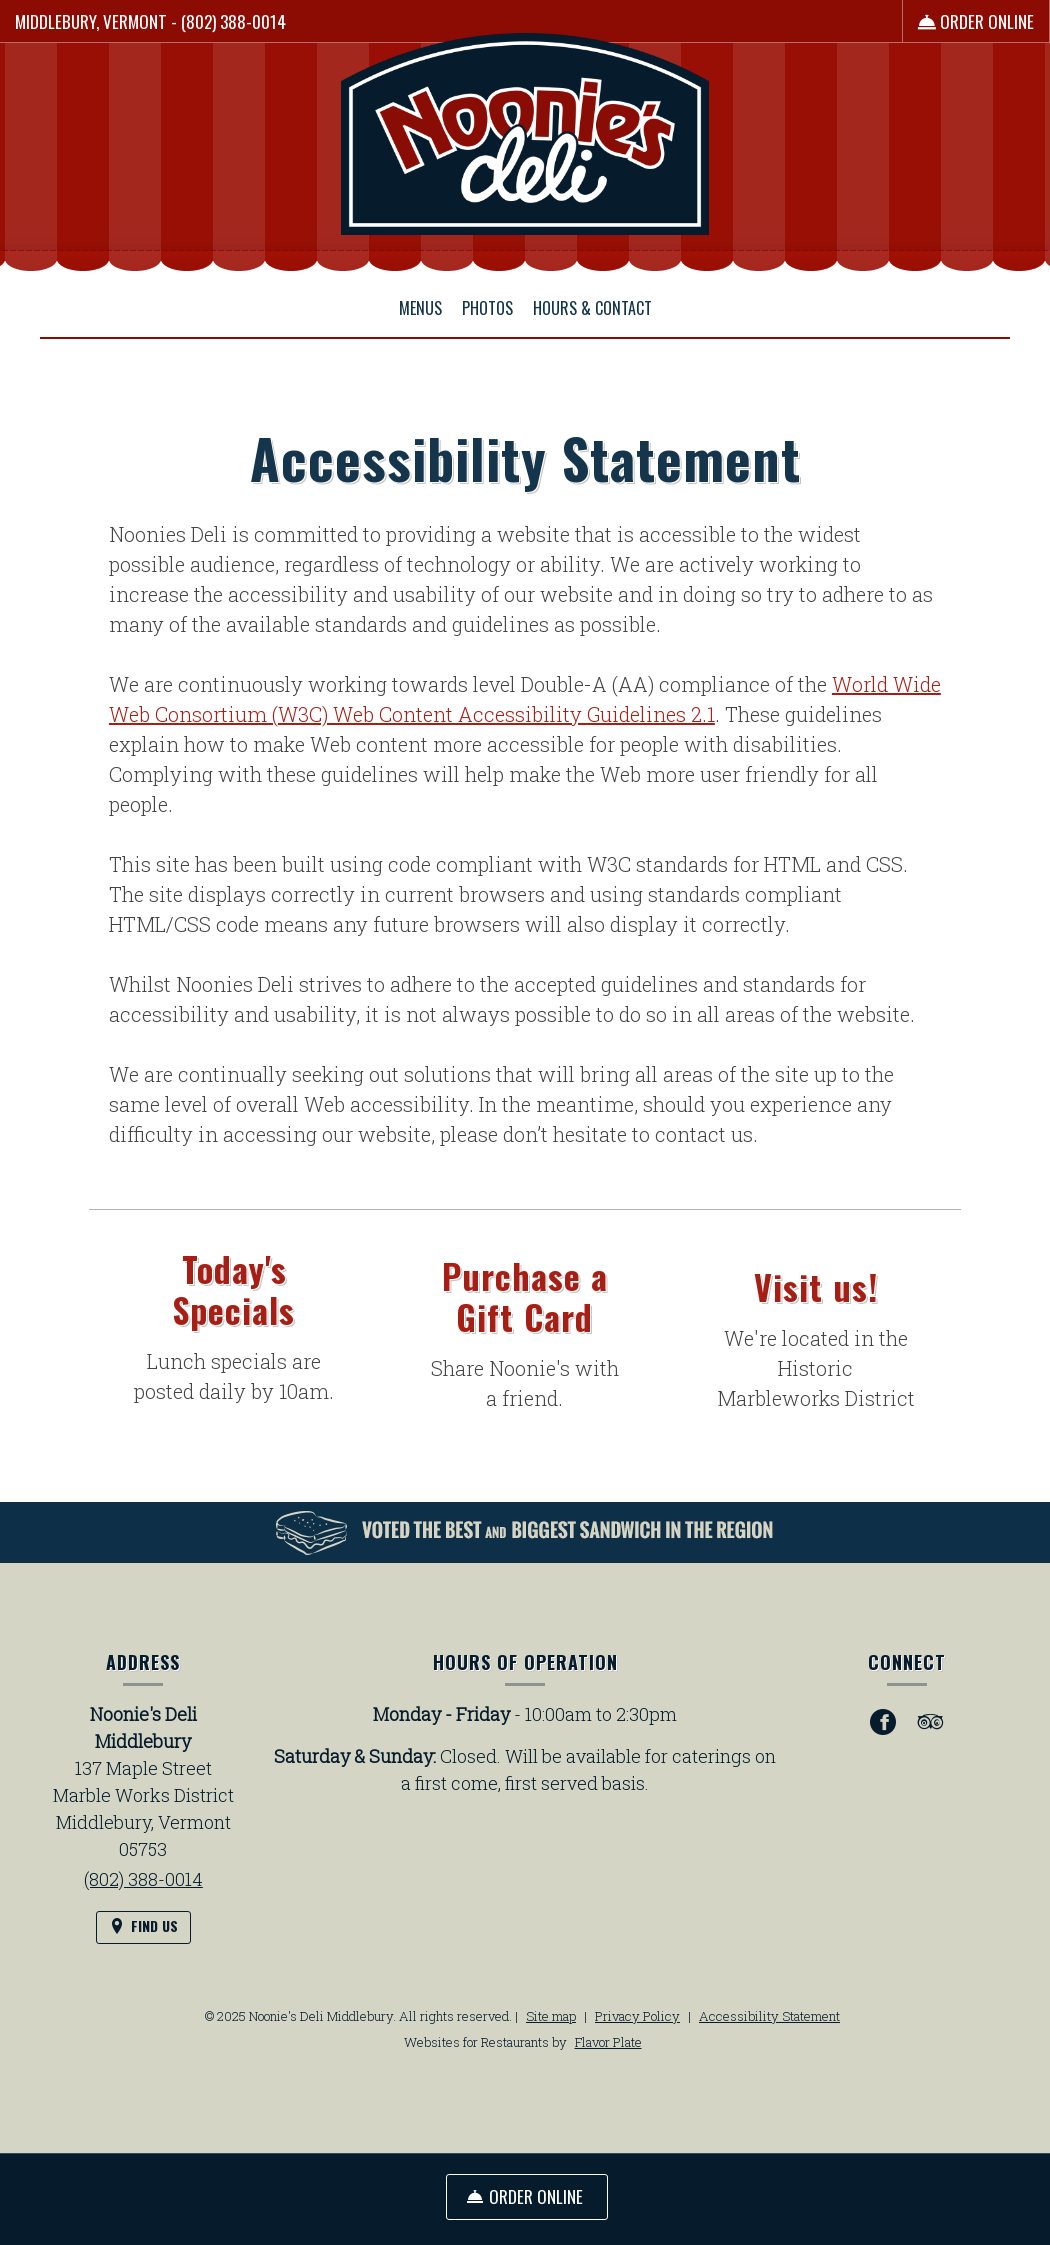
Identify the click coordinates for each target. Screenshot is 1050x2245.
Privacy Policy (637, 2016)
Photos (487, 308)
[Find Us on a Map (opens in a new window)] (143, 1927)
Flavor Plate (608, 2042)
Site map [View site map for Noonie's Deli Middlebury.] (551, 2016)
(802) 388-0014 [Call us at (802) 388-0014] (233, 21)
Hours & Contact (592, 308)
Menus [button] (420, 308)
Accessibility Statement (769, 2016)
